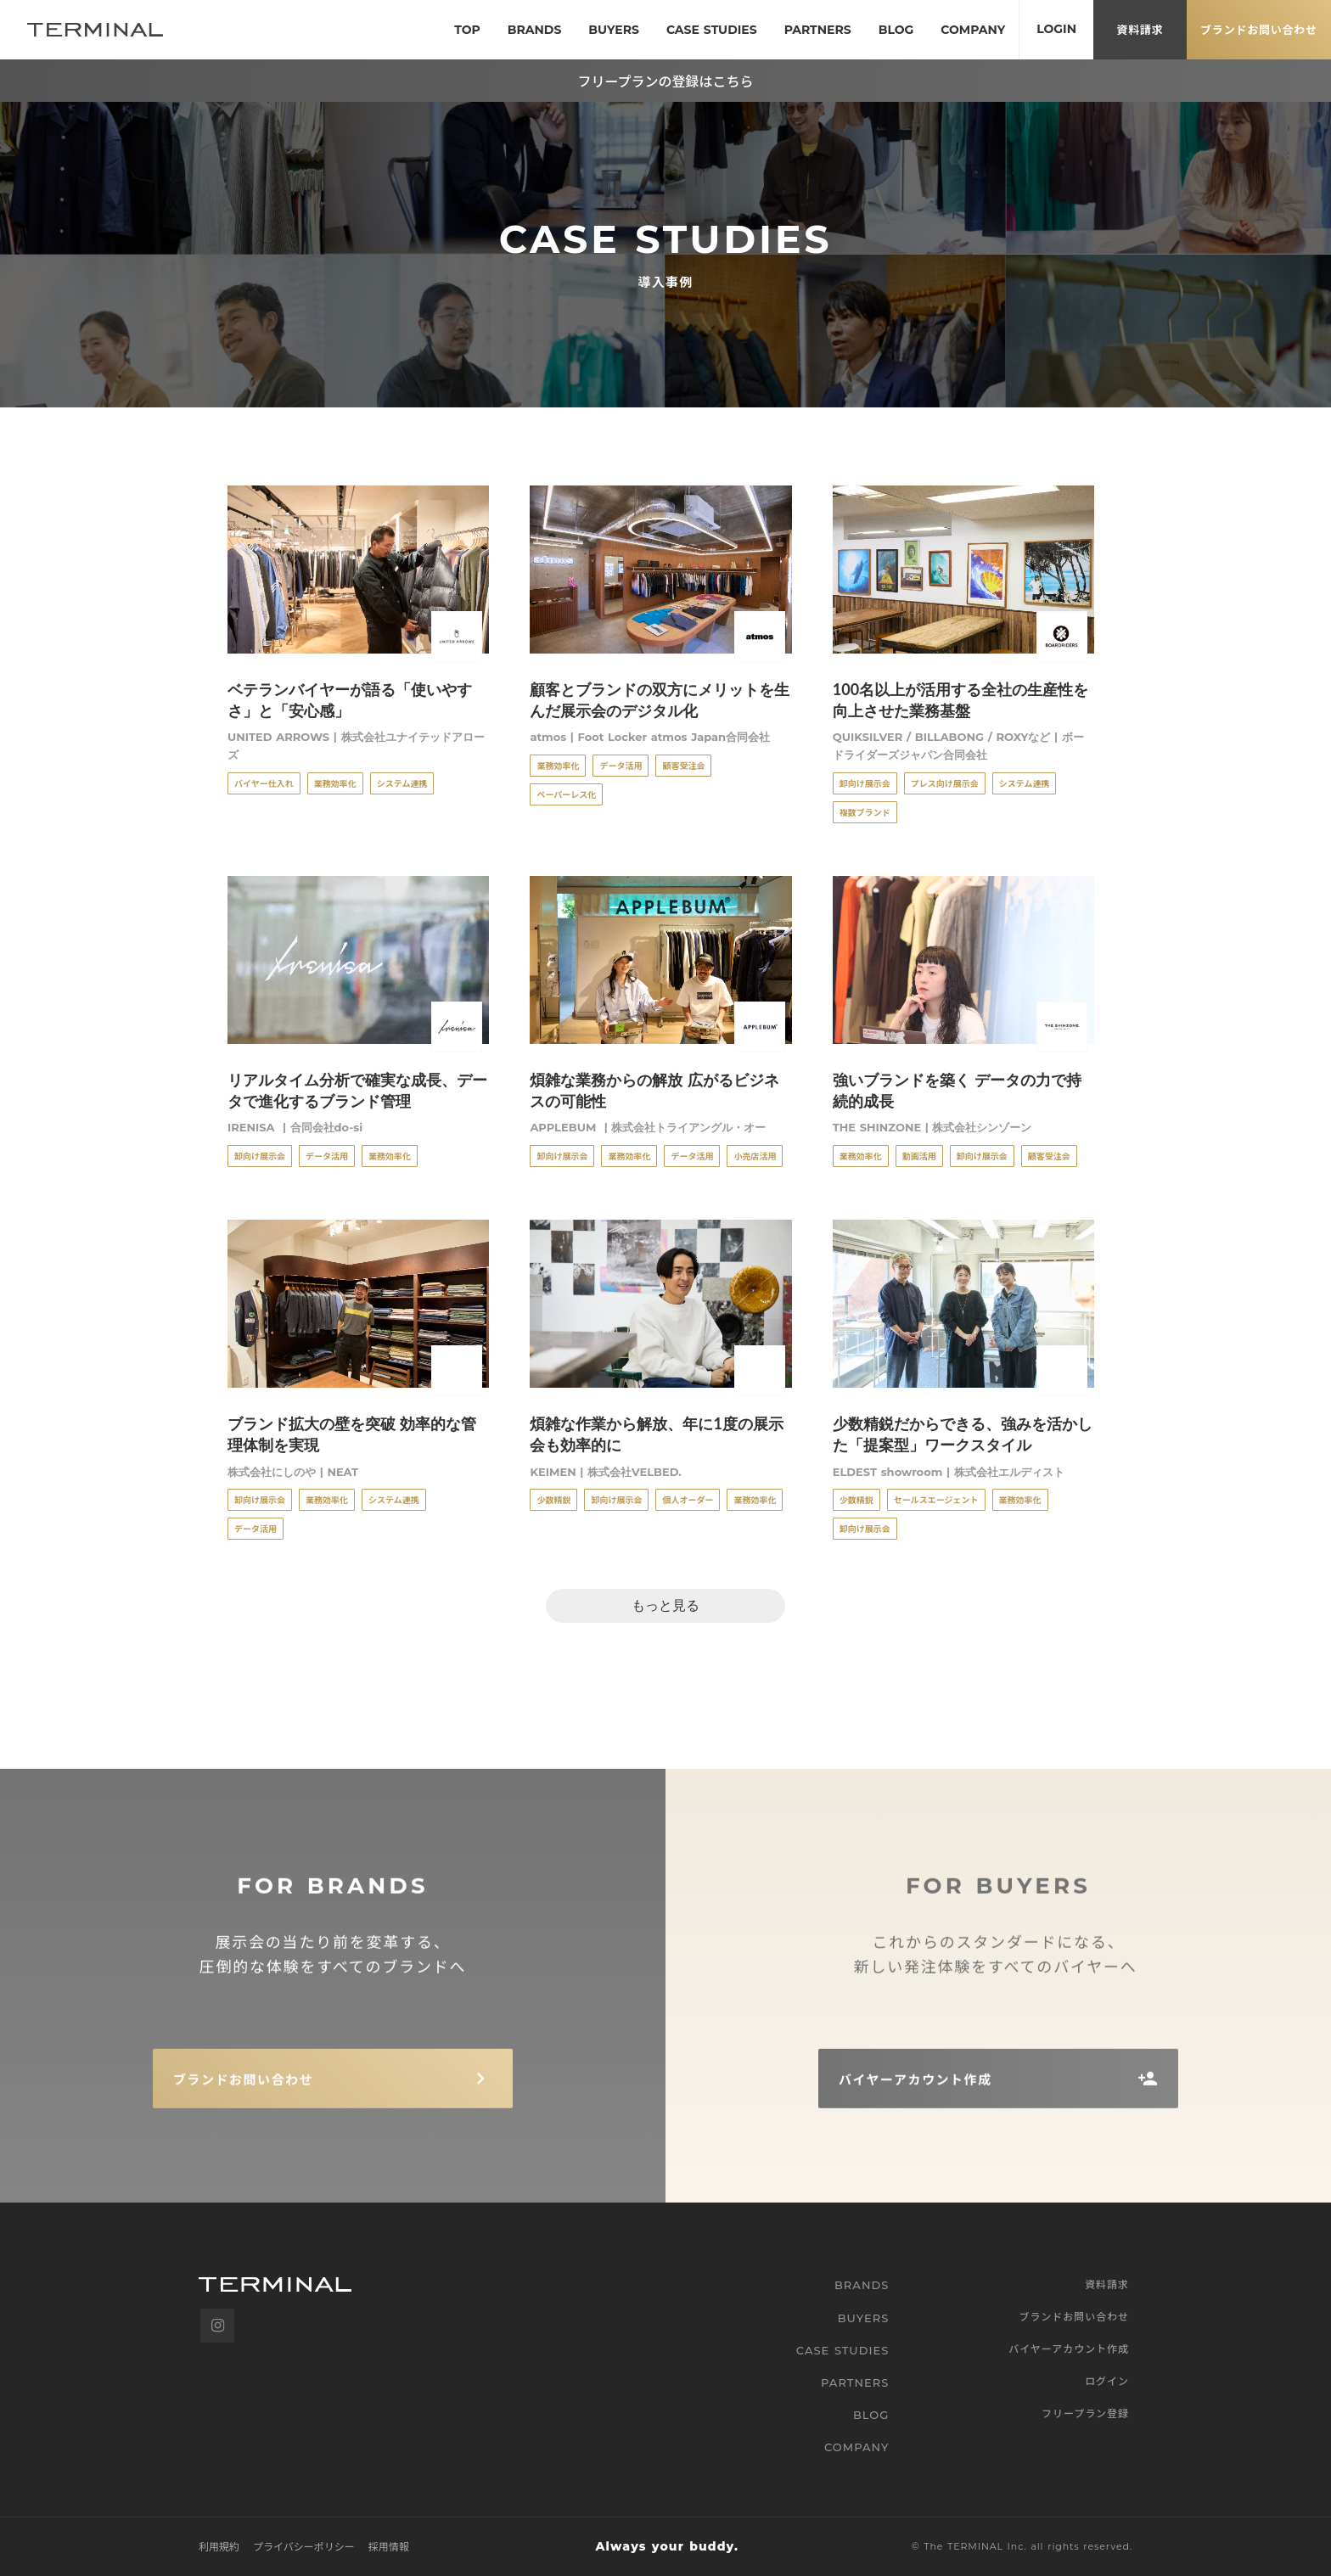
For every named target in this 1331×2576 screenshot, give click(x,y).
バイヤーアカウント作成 (1068, 2348)
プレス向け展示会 (945, 783)
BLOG (871, 2415)
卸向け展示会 (865, 783)
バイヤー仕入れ (264, 783)
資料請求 (1107, 2284)
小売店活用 (754, 1155)
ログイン (1107, 2381)
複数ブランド (865, 811)
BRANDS (861, 2285)
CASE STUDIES (843, 2350)
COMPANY (857, 2447)
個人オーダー (687, 1499)
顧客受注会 (683, 765)
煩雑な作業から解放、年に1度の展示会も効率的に (656, 1434)
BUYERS (864, 2318)
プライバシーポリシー (304, 2546)
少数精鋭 (553, 1499)
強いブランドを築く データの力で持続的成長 (957, 1090)
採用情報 (388, 2546)
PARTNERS (855, 2382)
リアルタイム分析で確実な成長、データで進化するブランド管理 (357, 1090)
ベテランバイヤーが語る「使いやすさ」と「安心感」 (349, 700)
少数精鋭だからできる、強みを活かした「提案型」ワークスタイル (962, 1434)
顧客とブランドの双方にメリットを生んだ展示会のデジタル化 (659, 700)
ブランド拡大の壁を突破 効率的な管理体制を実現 (351, 1434)
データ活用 (620, 765)
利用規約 (219, 2546)
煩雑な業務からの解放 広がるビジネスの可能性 (654, 1090)
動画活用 (919, 1155)
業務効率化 (335, 783)
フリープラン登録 (1085, 2413)
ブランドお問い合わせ (1074, 2316)
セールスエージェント (936, 1499)
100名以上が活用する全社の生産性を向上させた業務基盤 (960, 700)
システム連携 (402, 783)
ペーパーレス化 (566, 794)
